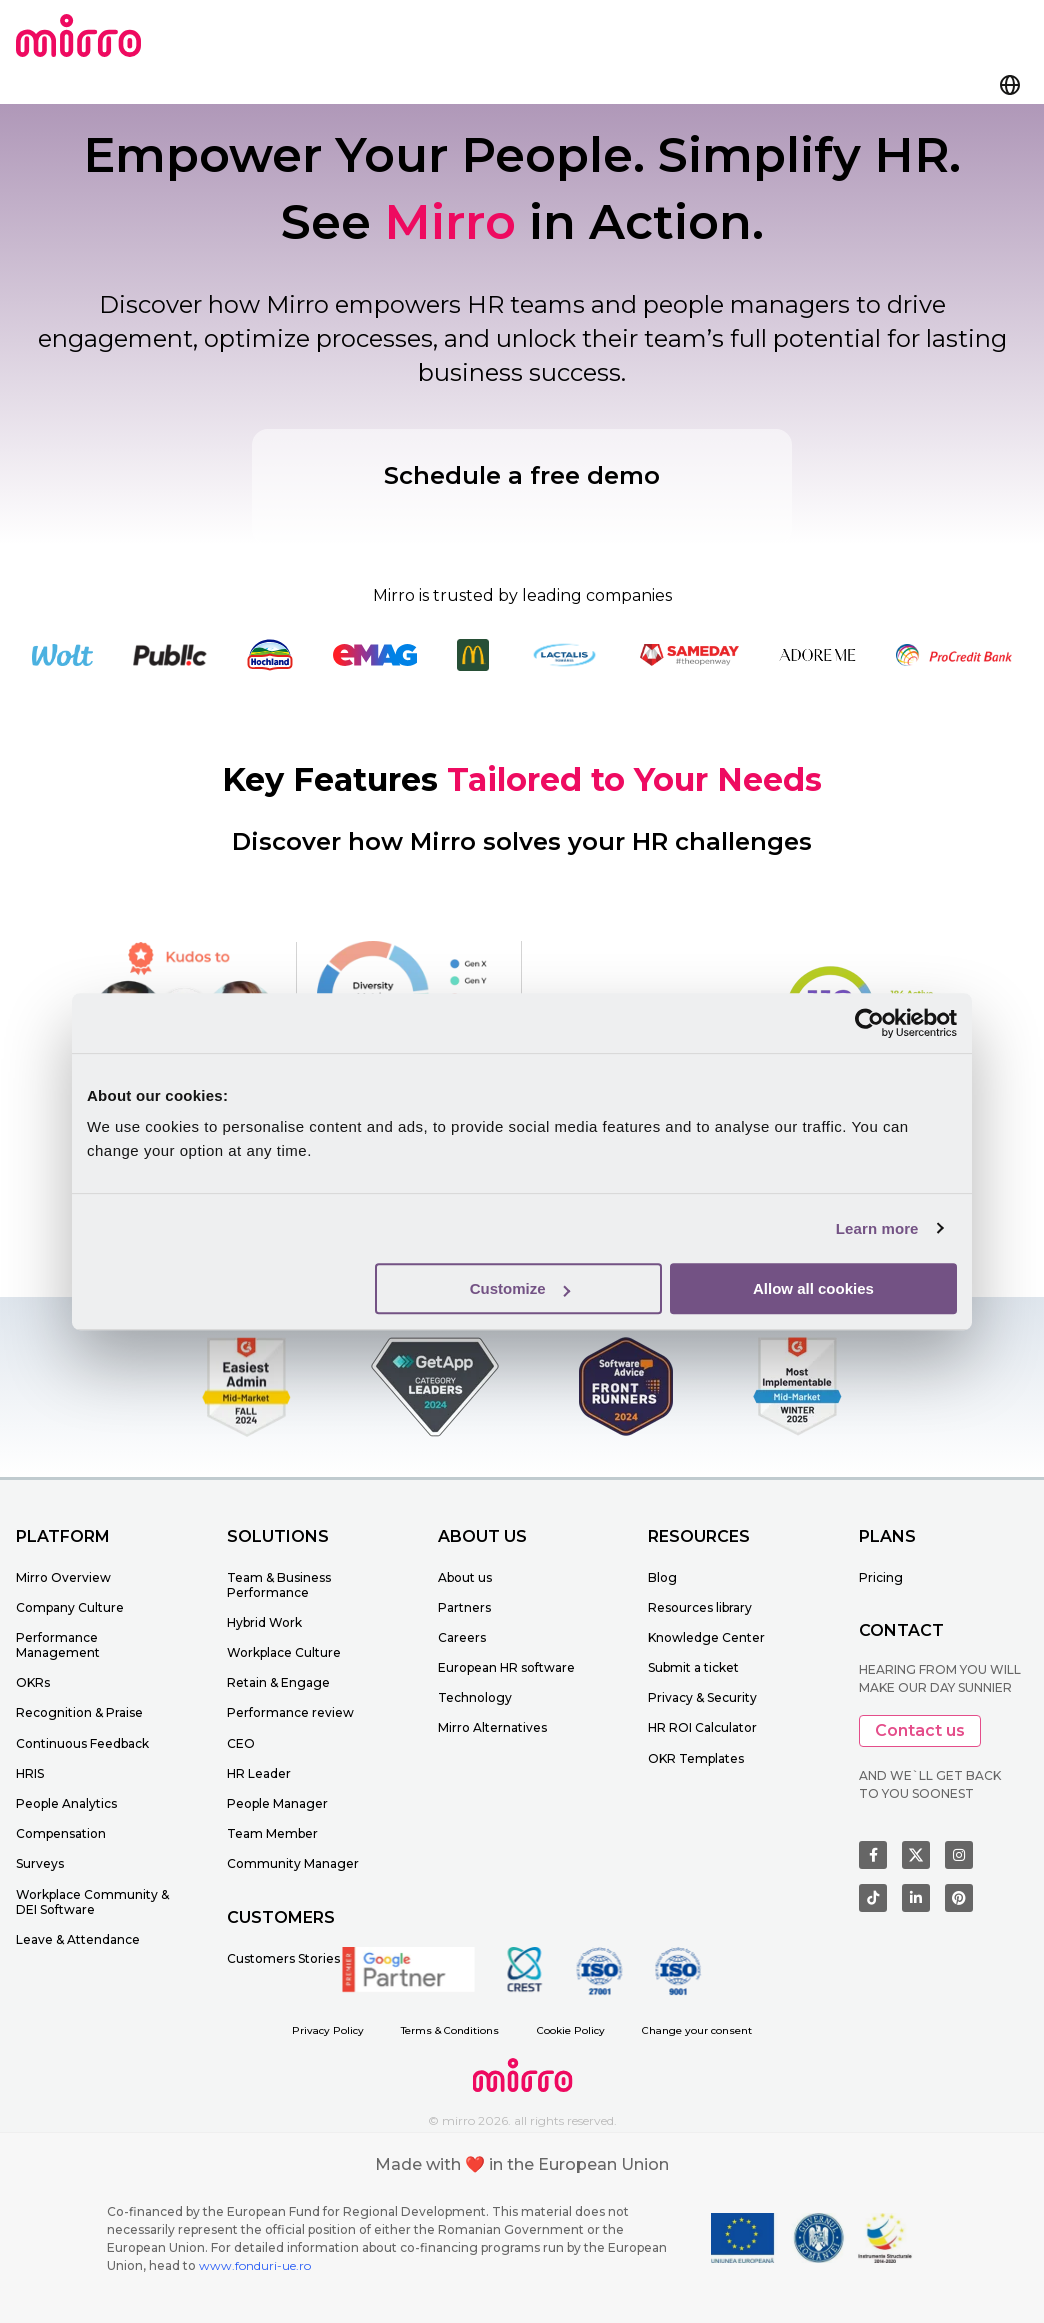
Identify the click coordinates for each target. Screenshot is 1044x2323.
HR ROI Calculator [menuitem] (702, 1727)
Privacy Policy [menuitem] (328, 2030)
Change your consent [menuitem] (697, 2030)
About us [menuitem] (465, 1577)
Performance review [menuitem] (290, 1712)
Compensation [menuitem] (61, 1833)
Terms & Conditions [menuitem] (450, 2030)
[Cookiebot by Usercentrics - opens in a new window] (869, 1023)
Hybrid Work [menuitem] (264, 1622)
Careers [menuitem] (462, 1637)
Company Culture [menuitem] (70, 1607)
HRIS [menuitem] (30, 1773)
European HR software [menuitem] (506, 1667)
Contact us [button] (920, 1730)
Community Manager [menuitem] (293, 1863)
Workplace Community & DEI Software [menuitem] (92, 1902)
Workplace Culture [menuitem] (284, 1652)
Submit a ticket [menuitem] (693, 1667)
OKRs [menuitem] (33, 1682)
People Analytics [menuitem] (66, 1803)
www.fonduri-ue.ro (255, 2265)
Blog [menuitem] (662, 1577)
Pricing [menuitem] (881, 1577)
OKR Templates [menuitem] (696, 1758)
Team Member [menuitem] (272, 1833)
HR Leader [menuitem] (259, 1773)
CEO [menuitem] (241, 1743)
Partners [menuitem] (464, 1607)
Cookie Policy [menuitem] (571, 2030)
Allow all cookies (813, 1288)
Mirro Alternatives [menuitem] (492, 1727)
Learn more (877, 1228)
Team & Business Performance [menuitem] (279, 1585)
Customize (520, 1288)
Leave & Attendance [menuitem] (78, 1939)
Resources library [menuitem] (700, 1607)
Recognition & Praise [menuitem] (79, 1712)
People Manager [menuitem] (277, 1803)
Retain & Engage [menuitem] (278, 1682)
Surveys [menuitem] (40, 1863)
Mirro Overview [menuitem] (63, 1577)
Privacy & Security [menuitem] (702, 1697)
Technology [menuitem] (475, 1697)
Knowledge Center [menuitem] (706, 1637)
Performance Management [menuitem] (58, 1645)
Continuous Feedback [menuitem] (82, 1743)
